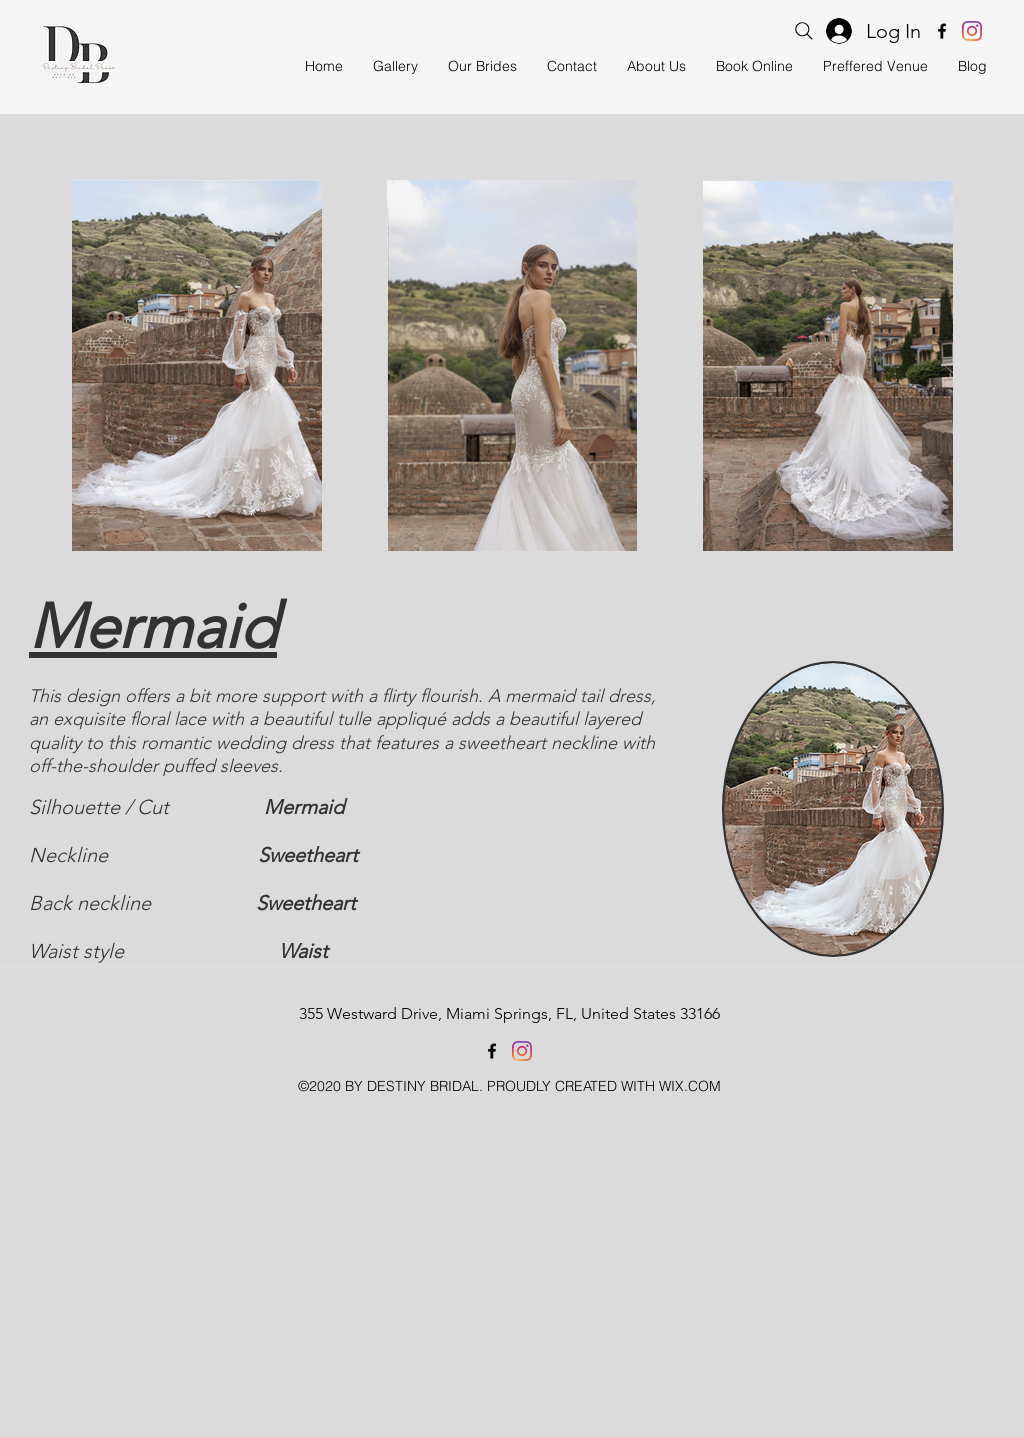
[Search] (804, 31)
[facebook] (942, 31)
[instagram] (972, 31)
